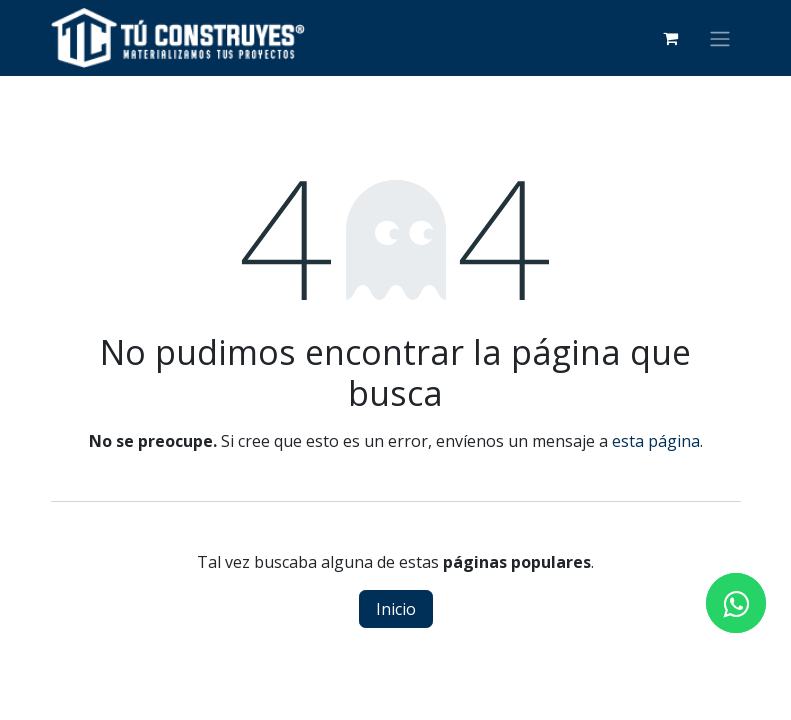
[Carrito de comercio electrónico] (671, 38)
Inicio (396, 609)
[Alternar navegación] (720, 38)
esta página (656, 441)
